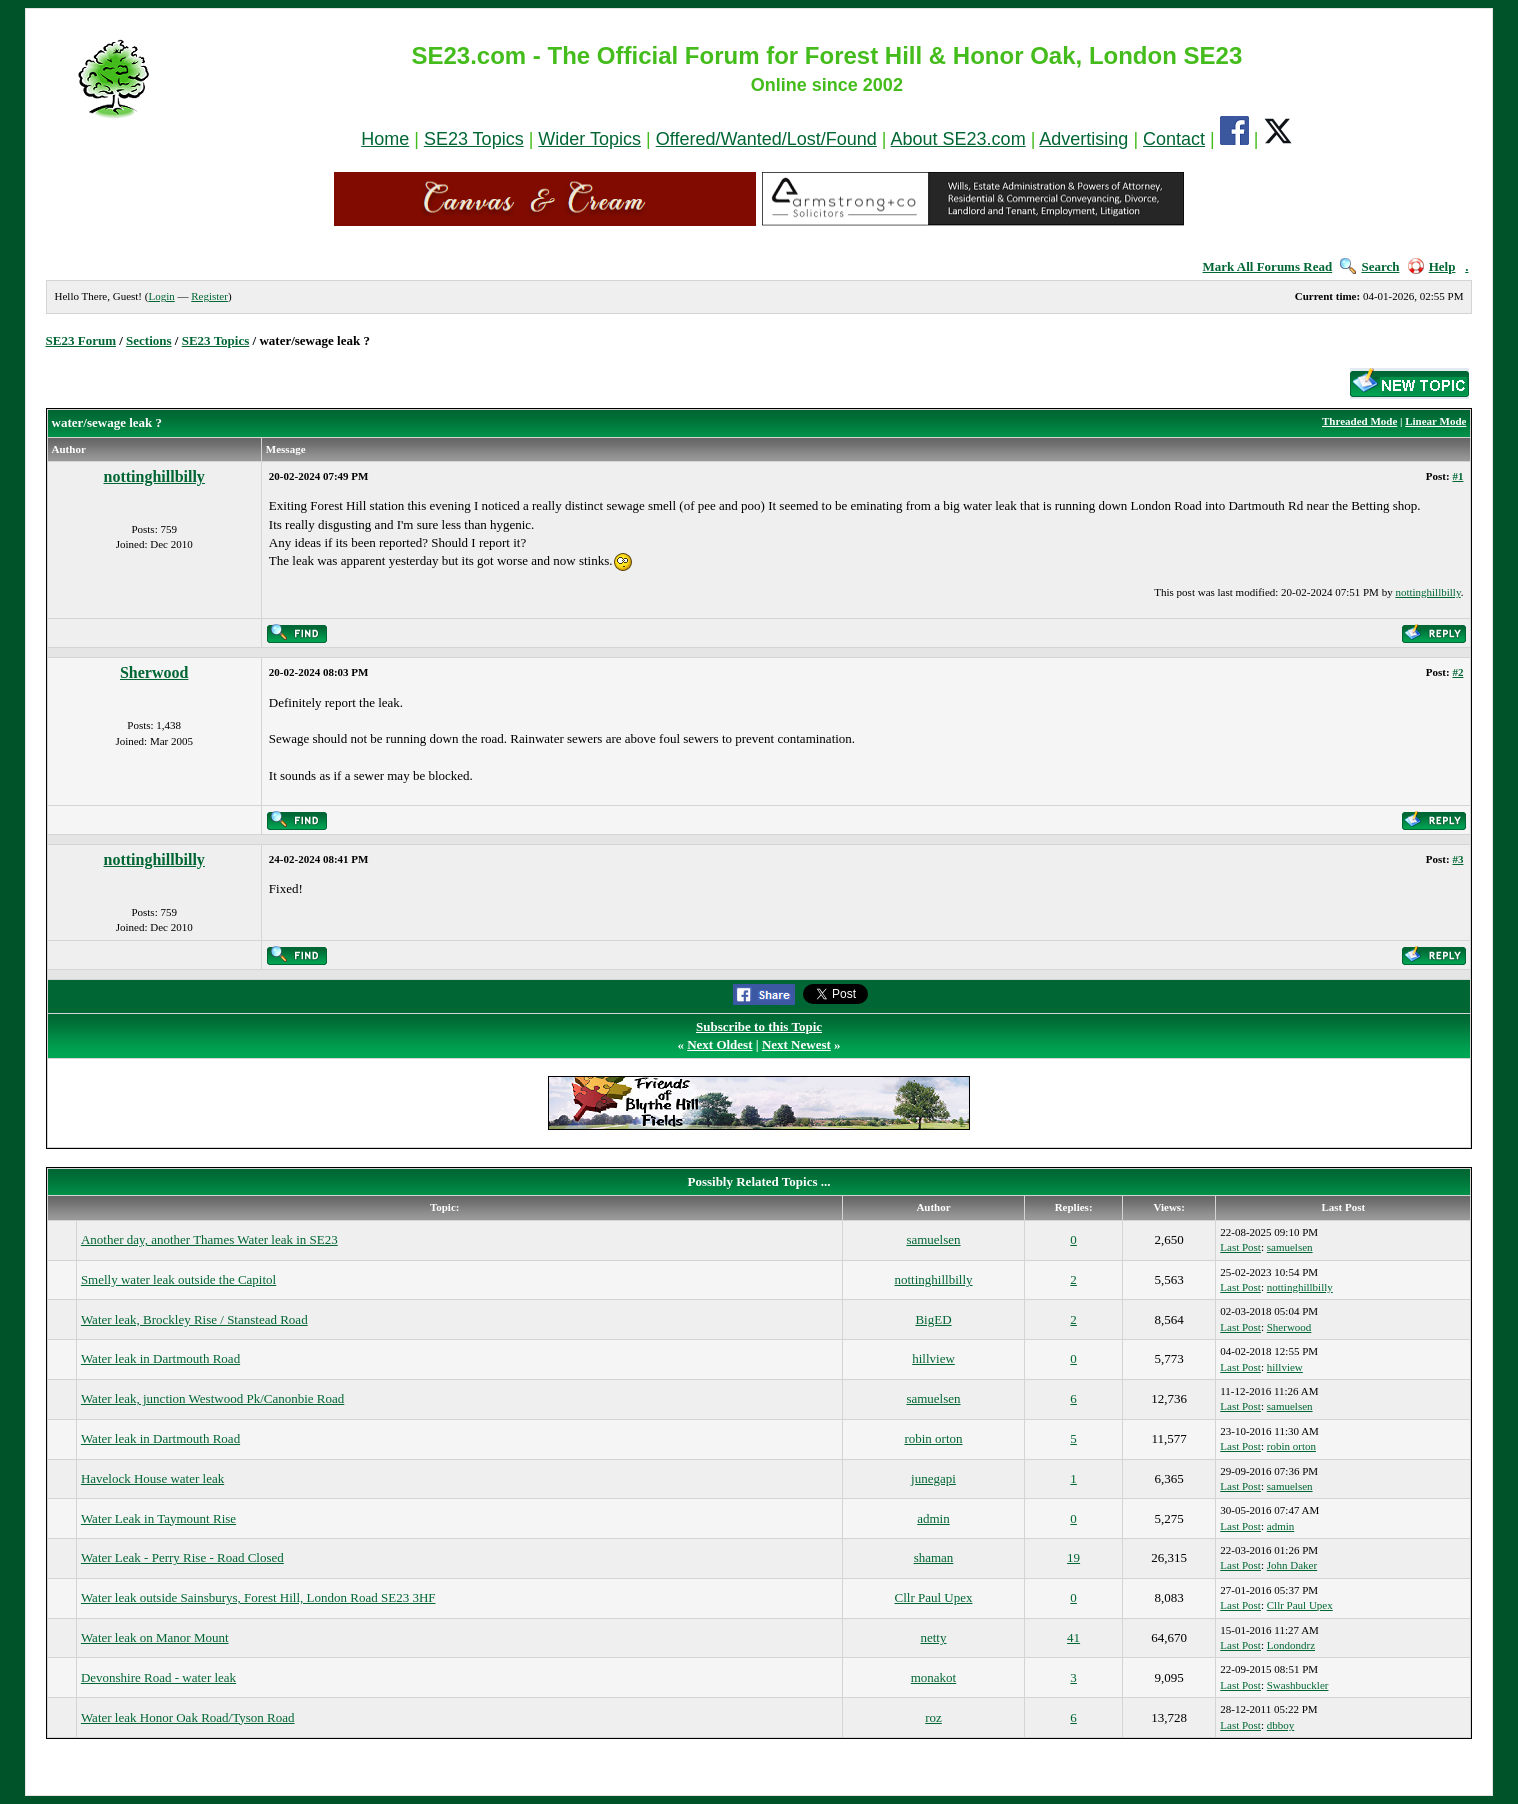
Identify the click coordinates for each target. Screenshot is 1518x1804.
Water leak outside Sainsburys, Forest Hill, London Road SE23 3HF (258, 1597)
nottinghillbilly (154, 476)
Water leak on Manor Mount (155, 1637)
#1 (1457, 476)
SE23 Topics (474, 139)
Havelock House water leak (152, 1478)
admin (933, 1518)
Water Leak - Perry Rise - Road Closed (182, 1557)
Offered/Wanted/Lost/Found (766, 139)
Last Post (1240, 1247)
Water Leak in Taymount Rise (158, 1518)
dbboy (1281, 1725)
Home (385, 139)
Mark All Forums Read (1268, 266)
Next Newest (796, 1044)
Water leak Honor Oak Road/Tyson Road (188, 1717)
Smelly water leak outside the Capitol (178, 1279)
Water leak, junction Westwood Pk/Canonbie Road (212, 1398)
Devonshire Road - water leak (158, 1677)
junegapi (933, 1478)
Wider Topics (589, 139)
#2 (1457, 672)
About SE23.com (958, 139)
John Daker (1292, 1565)
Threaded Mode (1359, 421)
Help (1432, 266)
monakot (934, 1677)
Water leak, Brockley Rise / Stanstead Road (194, 1319)
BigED (933, 1319)
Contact (1174, 139)
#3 (1457, 859)
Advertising (1083, 139)
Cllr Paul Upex (933, 1597)
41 (1073, 1637)
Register (209, 296)
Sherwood (154, 672)
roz (933, 1717)
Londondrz (1291, 1645)
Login (161, 296)
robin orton (933, 1438)
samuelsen (933, 1239)
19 (1073, 1557)
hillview (933, 1358)
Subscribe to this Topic (759, 1026)
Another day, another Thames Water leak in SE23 (209, 1239)
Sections (149, 340)
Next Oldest (719, 1044)
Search (1369, 266)
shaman (934, 1557)
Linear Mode (1435, 421)
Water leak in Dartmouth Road (160, 1358)
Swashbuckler (1298, 1685)
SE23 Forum (81, 340)
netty (933, 1637)
